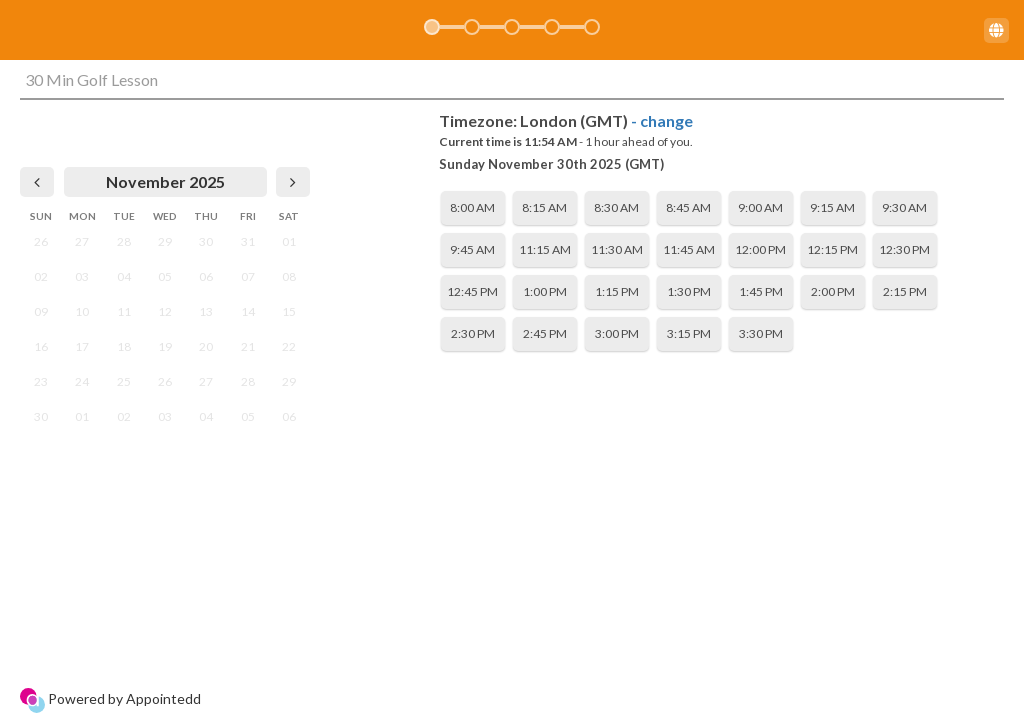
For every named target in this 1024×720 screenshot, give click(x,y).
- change (662, 120)
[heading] (165, 182)
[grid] (165, 300)
